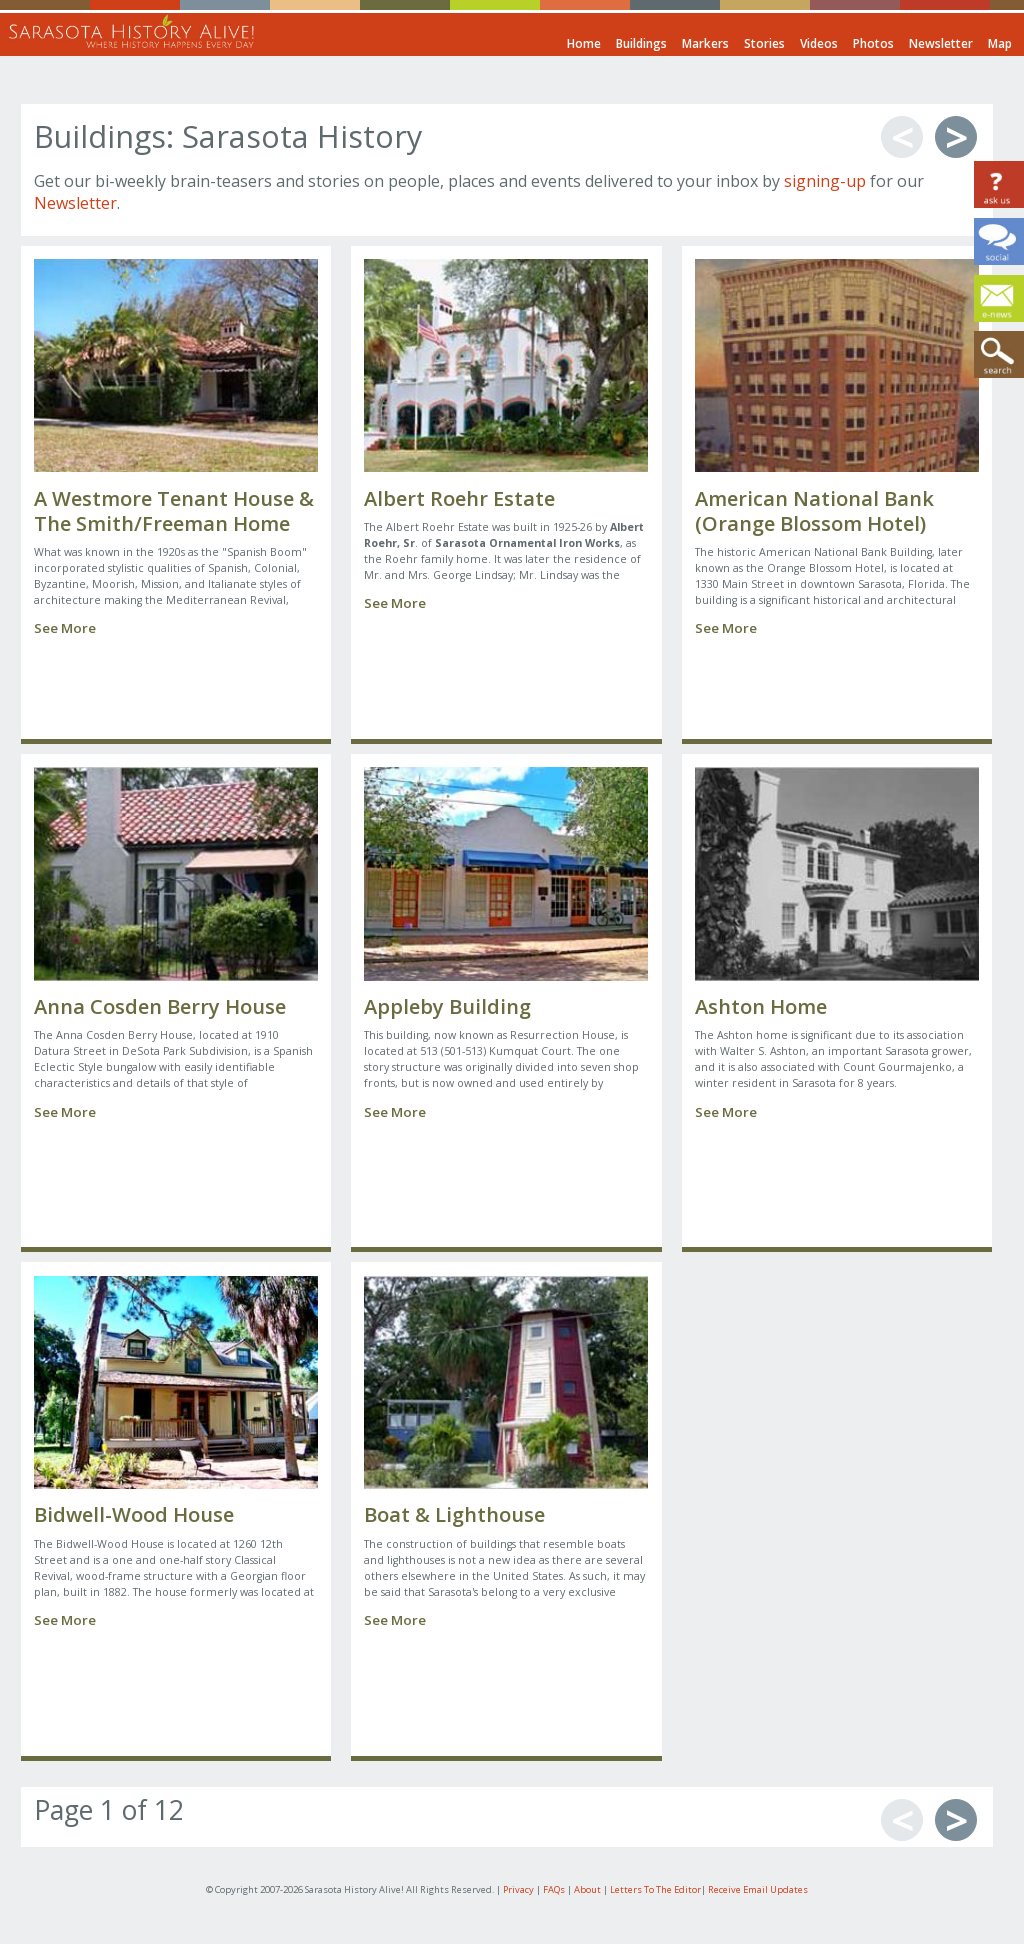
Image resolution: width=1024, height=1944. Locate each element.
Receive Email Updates (758, 1889)
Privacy (518, 1889)
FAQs (554, 1889)
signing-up (825, 181)
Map (1000, 43)
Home (584, 43)
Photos (873, 43)
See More (65, 628)
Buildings (641, 43)
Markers (705, 43)
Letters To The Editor (655, 1889)
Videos (819, 43)
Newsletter (941, 43)
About (587, 1889)
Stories (764, 43)
